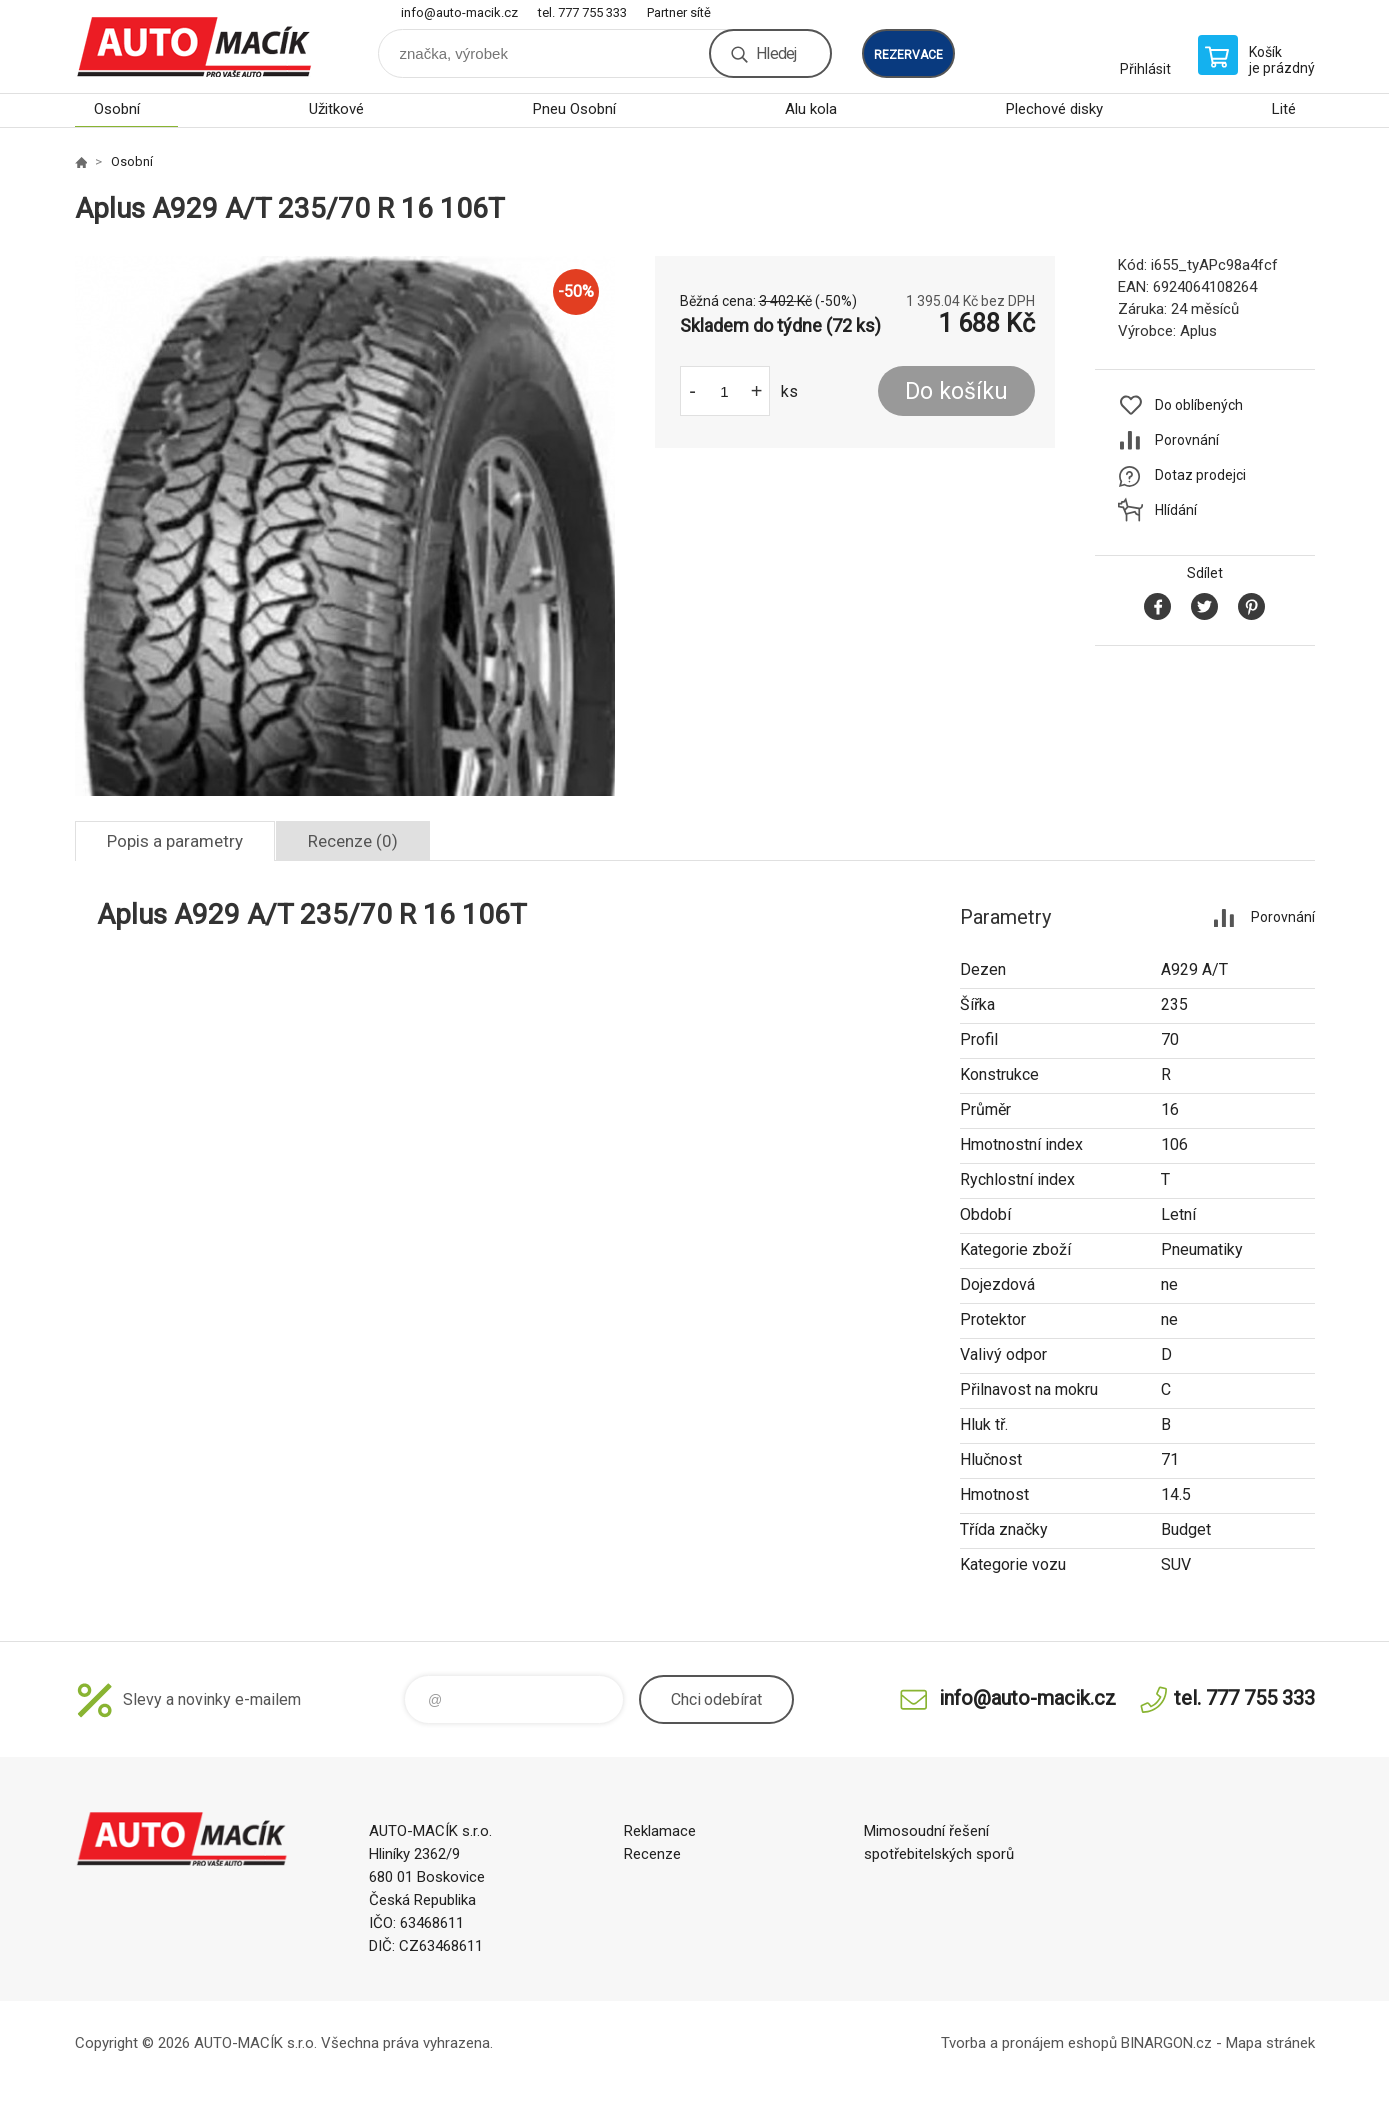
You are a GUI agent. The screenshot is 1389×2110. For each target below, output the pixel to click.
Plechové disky (1054, 109)
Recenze (652, 1854)
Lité (1284, 109)
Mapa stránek (1270, 2043)
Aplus (1198, 331)
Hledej (776, 53)
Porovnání (1187, 440)
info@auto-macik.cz (459, 12)
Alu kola (811, 109)
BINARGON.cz (1166, 2043)
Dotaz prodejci (1200, 475)
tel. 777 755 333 (582, 12)
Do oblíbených (1199, 405)
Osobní (117, 109)
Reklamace (660, 1831)
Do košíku (956, 391)
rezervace (908, 55)
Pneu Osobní (574, 109)
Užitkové (336, 109)
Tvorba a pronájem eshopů (1029, 2043)
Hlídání (1176, 510)
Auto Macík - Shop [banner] (195, 46)
